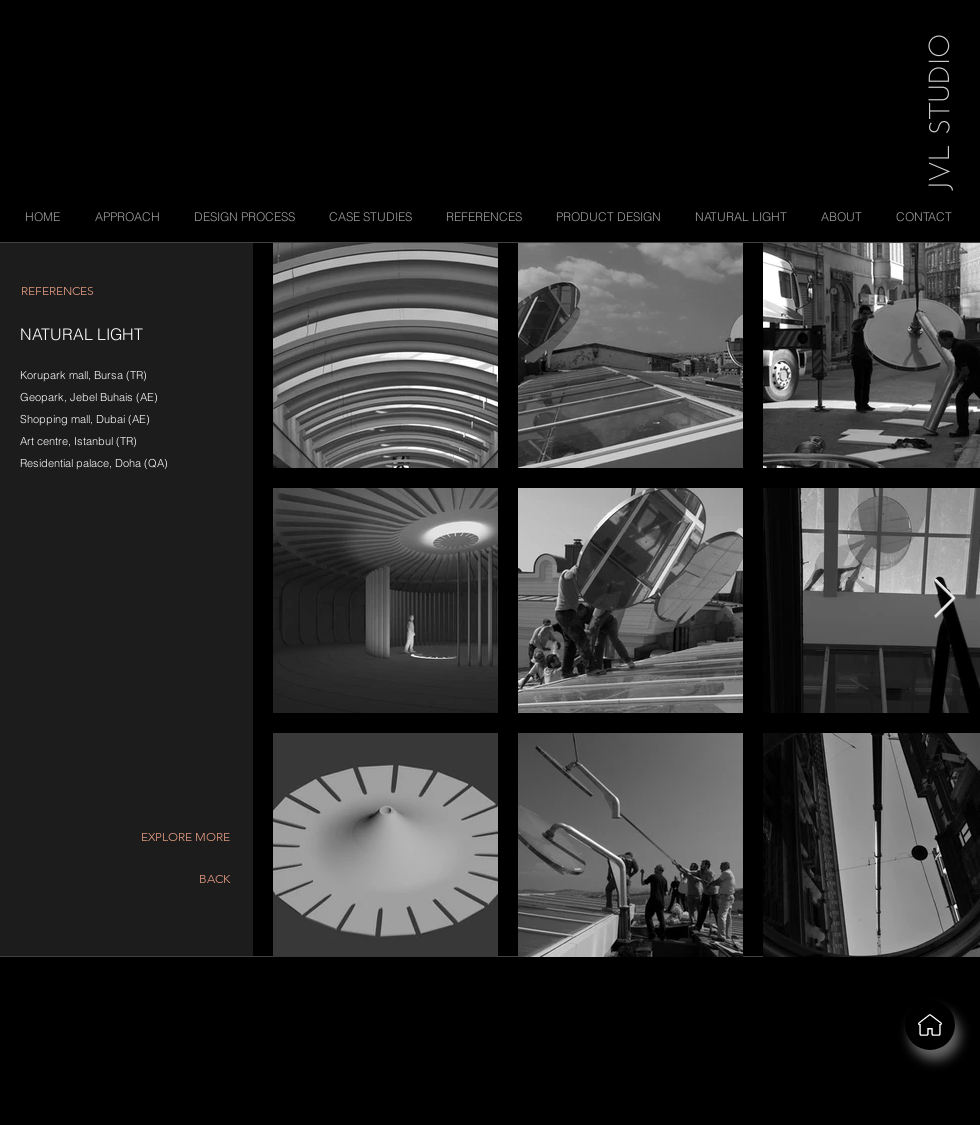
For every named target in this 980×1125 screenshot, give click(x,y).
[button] (185, 837)
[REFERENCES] (57, 291)
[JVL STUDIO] (935, 109)
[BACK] (200, 879)
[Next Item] (944, 600)
